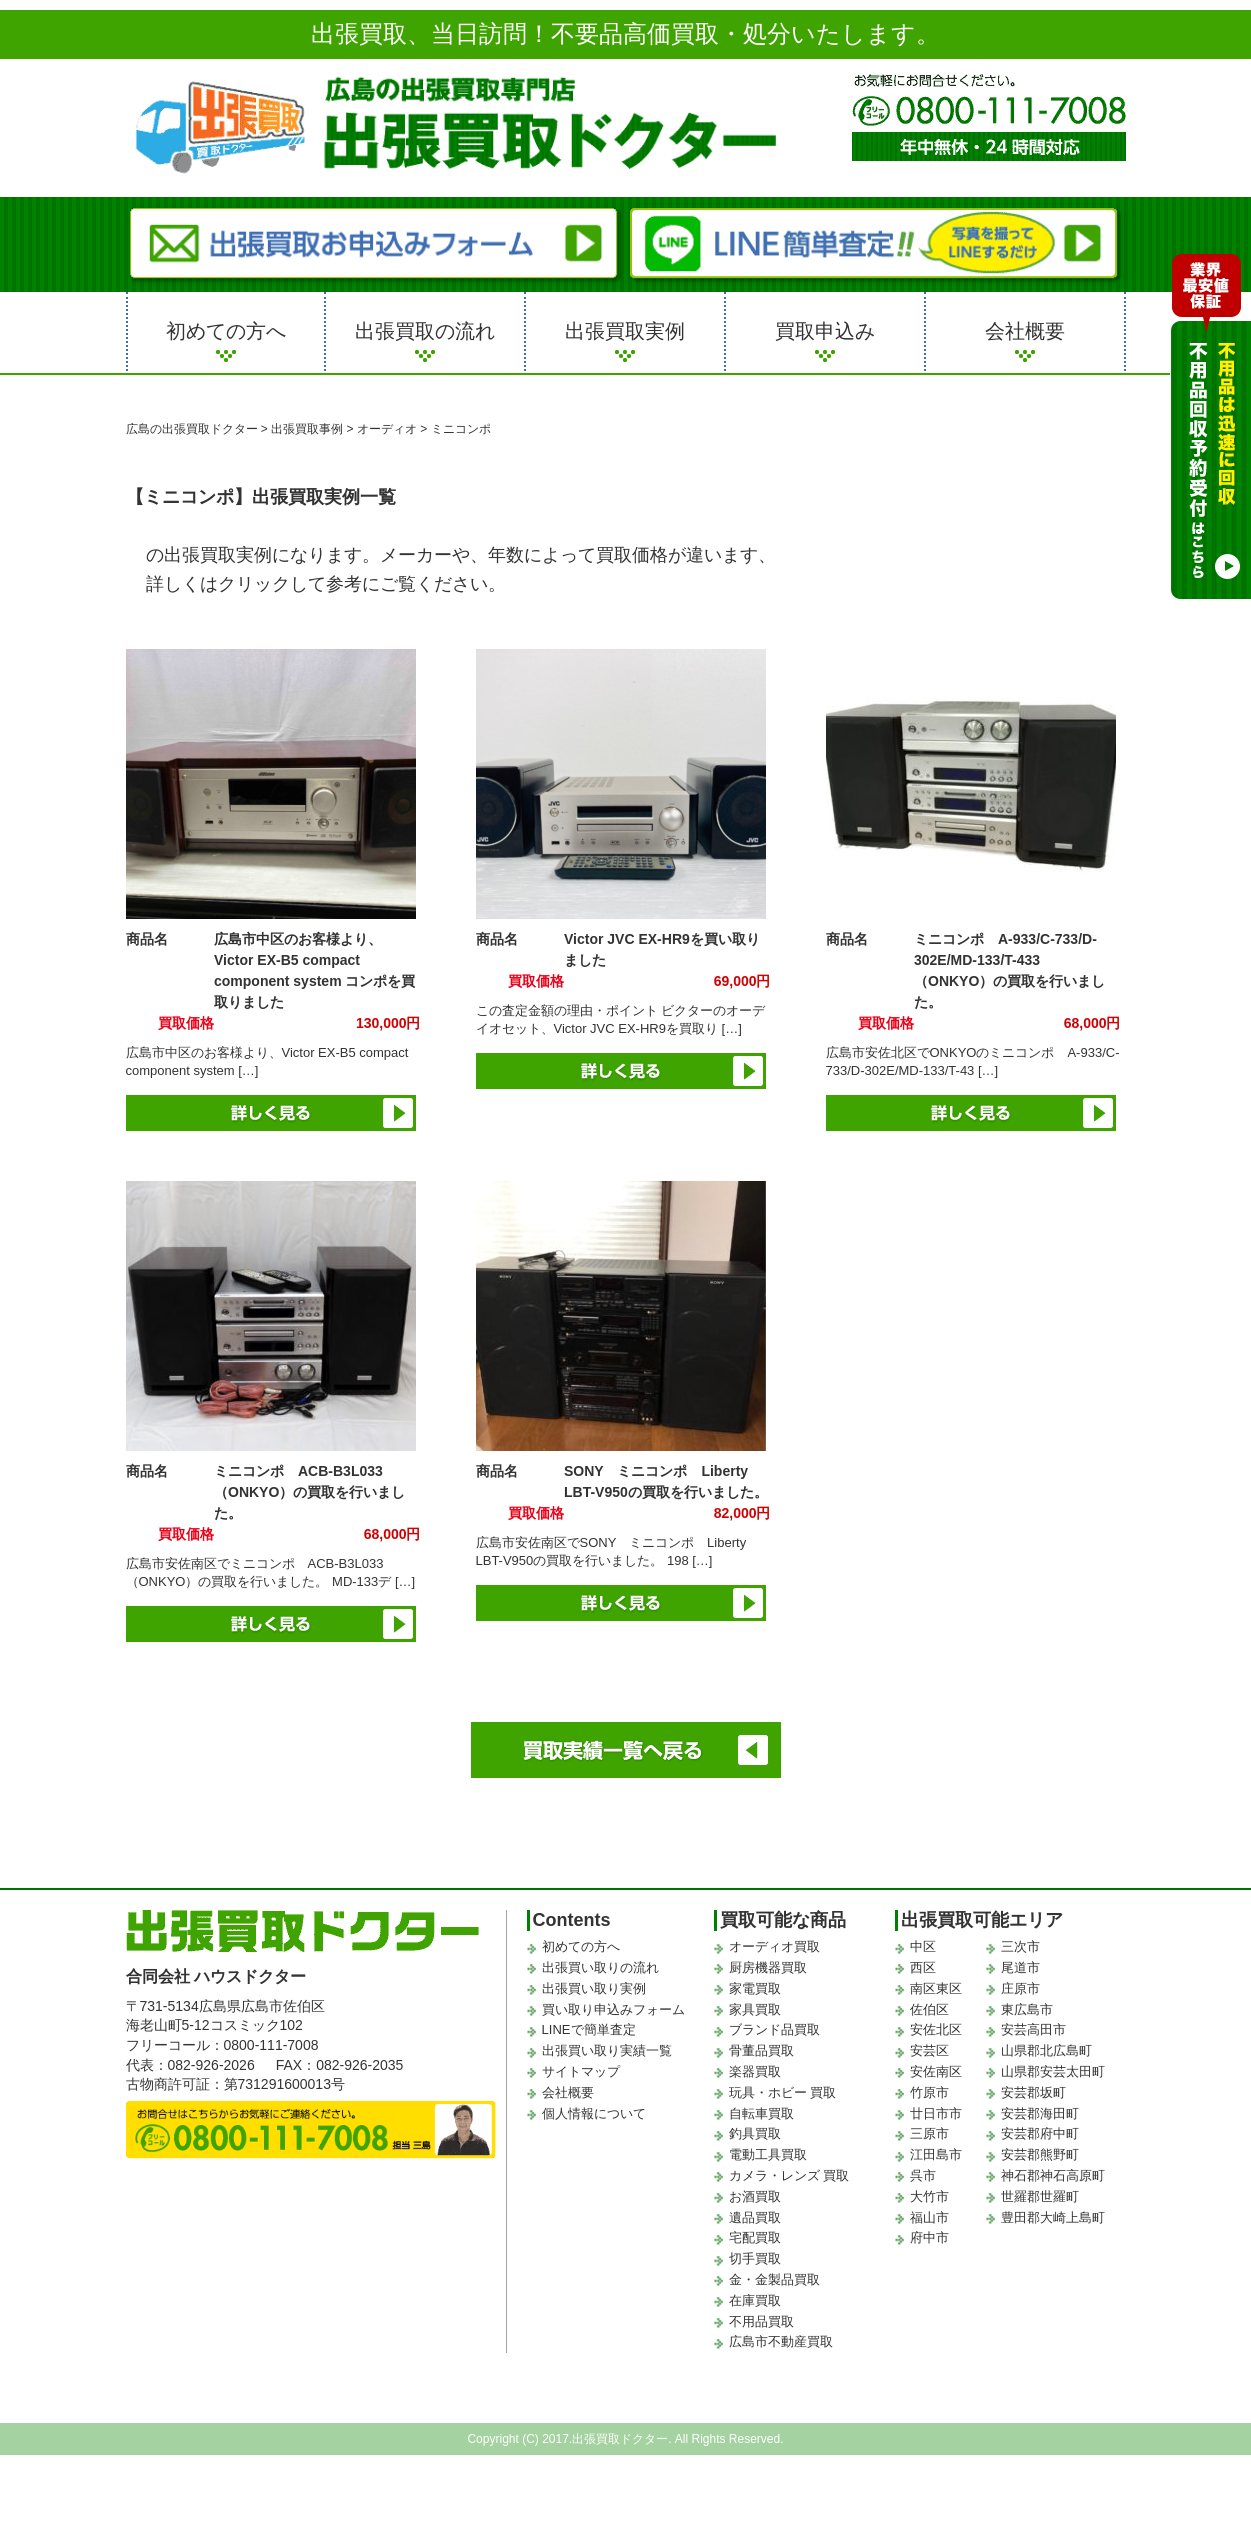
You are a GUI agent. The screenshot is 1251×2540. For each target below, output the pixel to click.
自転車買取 (761, 2113)
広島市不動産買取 (781, 2341)
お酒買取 (755, 2196)
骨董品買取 (761, 2050)
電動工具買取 (768, 2154)
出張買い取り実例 (594, 1988)
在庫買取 (755, 2300)
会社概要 (1025, 331)
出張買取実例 (625, 331)
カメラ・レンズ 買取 (789, 2175)
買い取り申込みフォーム (613, 2009)
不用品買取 (761, 2321)
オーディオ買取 (774, 1946)
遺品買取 (755, 2217)
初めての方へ (226, 331)
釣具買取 (755, 2133)
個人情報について (594, 2113)
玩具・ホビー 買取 (783, 2092)
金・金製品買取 (774, 2279)
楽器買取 (755, 2071)
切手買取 (755, 2258)
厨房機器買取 (768, 1967)
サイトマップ (581, 2071)
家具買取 (755, 2009)
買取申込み (825, 331)
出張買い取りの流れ (600, 1967)
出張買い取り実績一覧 (607, 2050)
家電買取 (755, 1988)
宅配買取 (755, 2237)
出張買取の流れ (425, 331)
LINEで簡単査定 (589, 2029)
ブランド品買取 (774, 2029)
